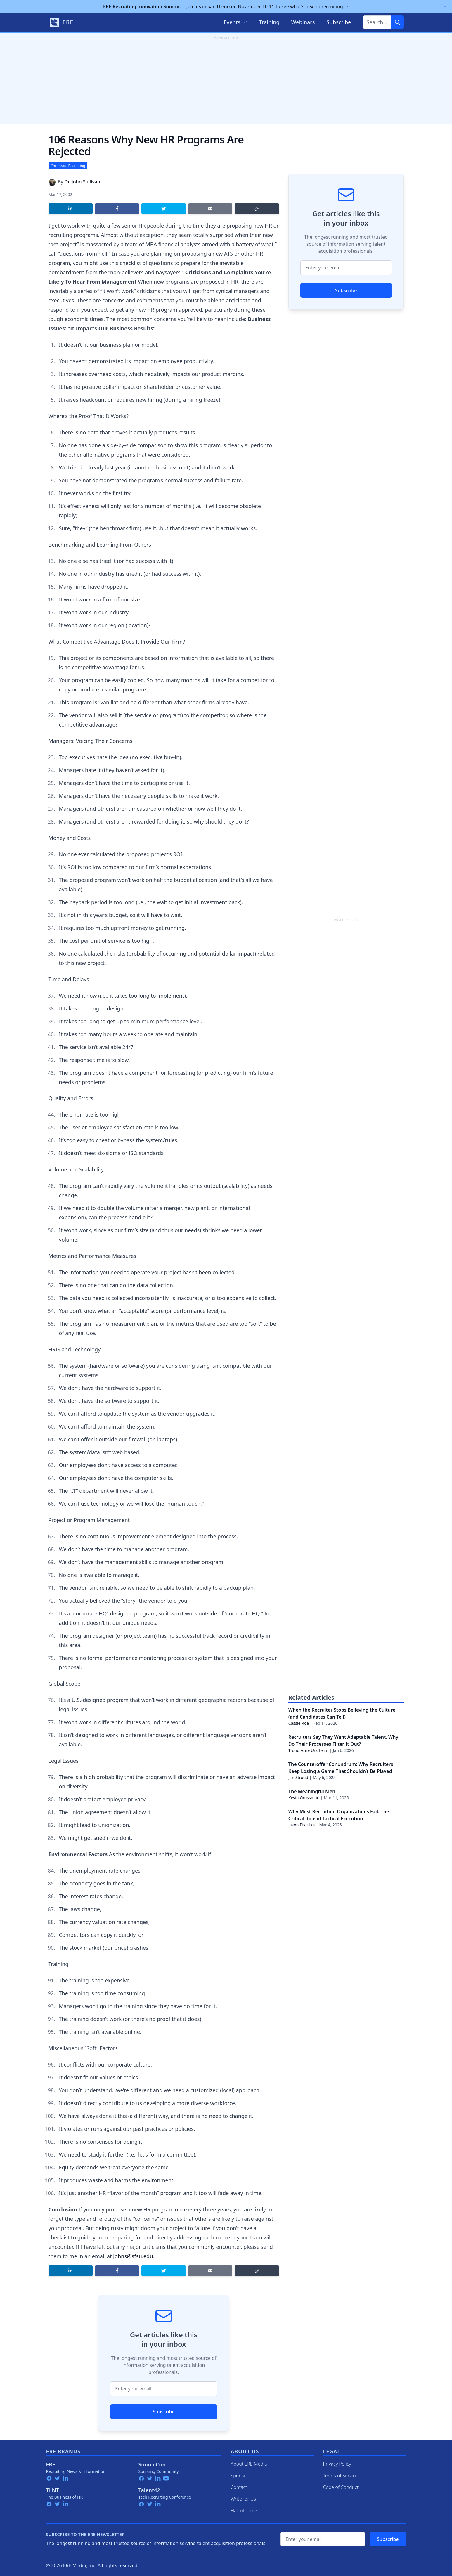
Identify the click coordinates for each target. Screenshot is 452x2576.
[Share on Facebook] (117, 208)
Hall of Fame (244, 2510)
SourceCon (152, 2464)
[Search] (397, 22)
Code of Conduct (341, 2487)
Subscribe (164, 2411)
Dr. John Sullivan (82, 181)
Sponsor (240, 2475)
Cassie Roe (298, 1723)
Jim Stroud (298, 1777)
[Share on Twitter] (163, 208)
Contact (239, 2487)
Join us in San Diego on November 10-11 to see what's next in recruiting (226, 6)
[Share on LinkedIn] (71, 208)
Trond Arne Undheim (308, 1750)
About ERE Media (249, 2464)
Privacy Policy (337, 2464)
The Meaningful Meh (311, 1791)
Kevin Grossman (303, 1797)
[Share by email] (210, 208)
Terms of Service (340, 2475)
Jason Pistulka (301, 1825)
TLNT (52, 2490)
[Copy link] (257, 208)
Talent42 (149, 2490)
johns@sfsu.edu (133, 2256)
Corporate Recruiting (68, 165)
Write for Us (243, 2499)
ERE (51, 2464)
